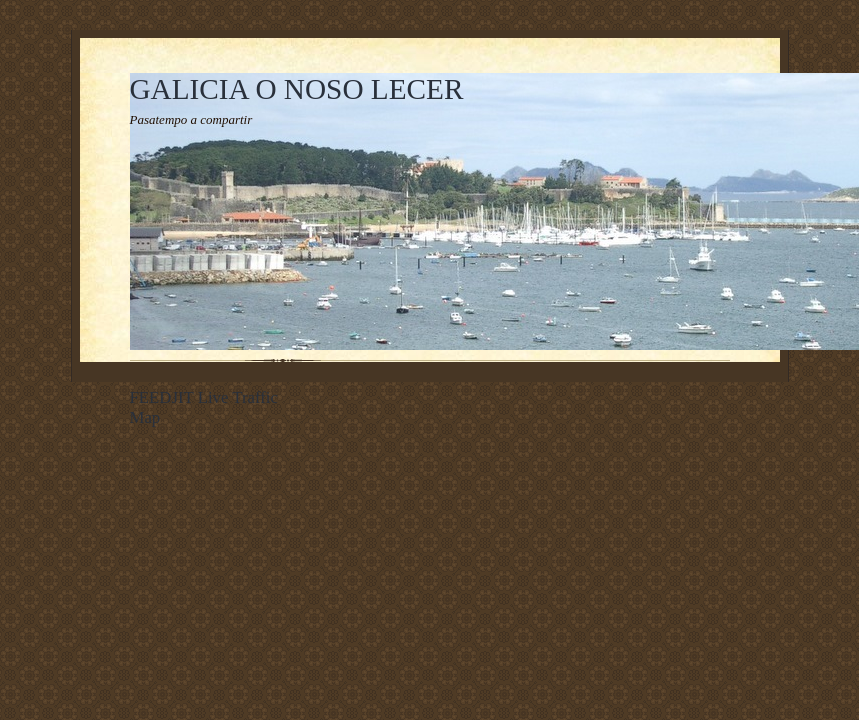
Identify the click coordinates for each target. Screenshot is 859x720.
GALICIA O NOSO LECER (297, 89)
